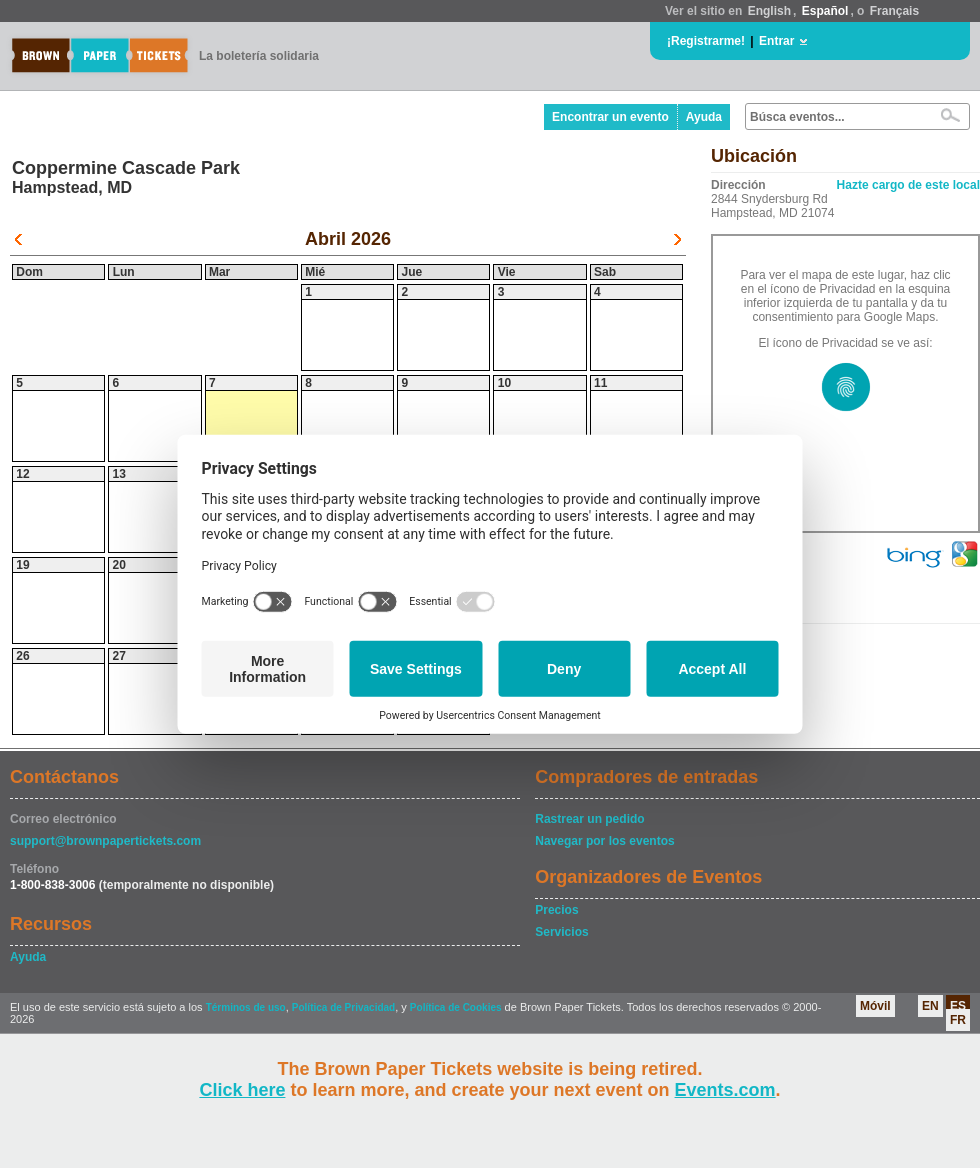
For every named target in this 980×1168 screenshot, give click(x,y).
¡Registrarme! (706, 41)
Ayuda (704, 117)
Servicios (561, 932)
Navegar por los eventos (604, 841)
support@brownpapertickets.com (105, 841)
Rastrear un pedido (589, 819)
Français (894, 11)
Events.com (725, 1090)
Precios (556, 910)
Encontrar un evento (610, 117)
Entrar (776, 41)
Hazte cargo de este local (908, 185)
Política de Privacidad (343, 1007)
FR (958, 1020)
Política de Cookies (456, 1007)
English (769, 11)
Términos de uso (246, 1007)
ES (958, 1006)
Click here (242, 1090)
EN (930, 1006)
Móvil (875, 1006)
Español (825, 11)
